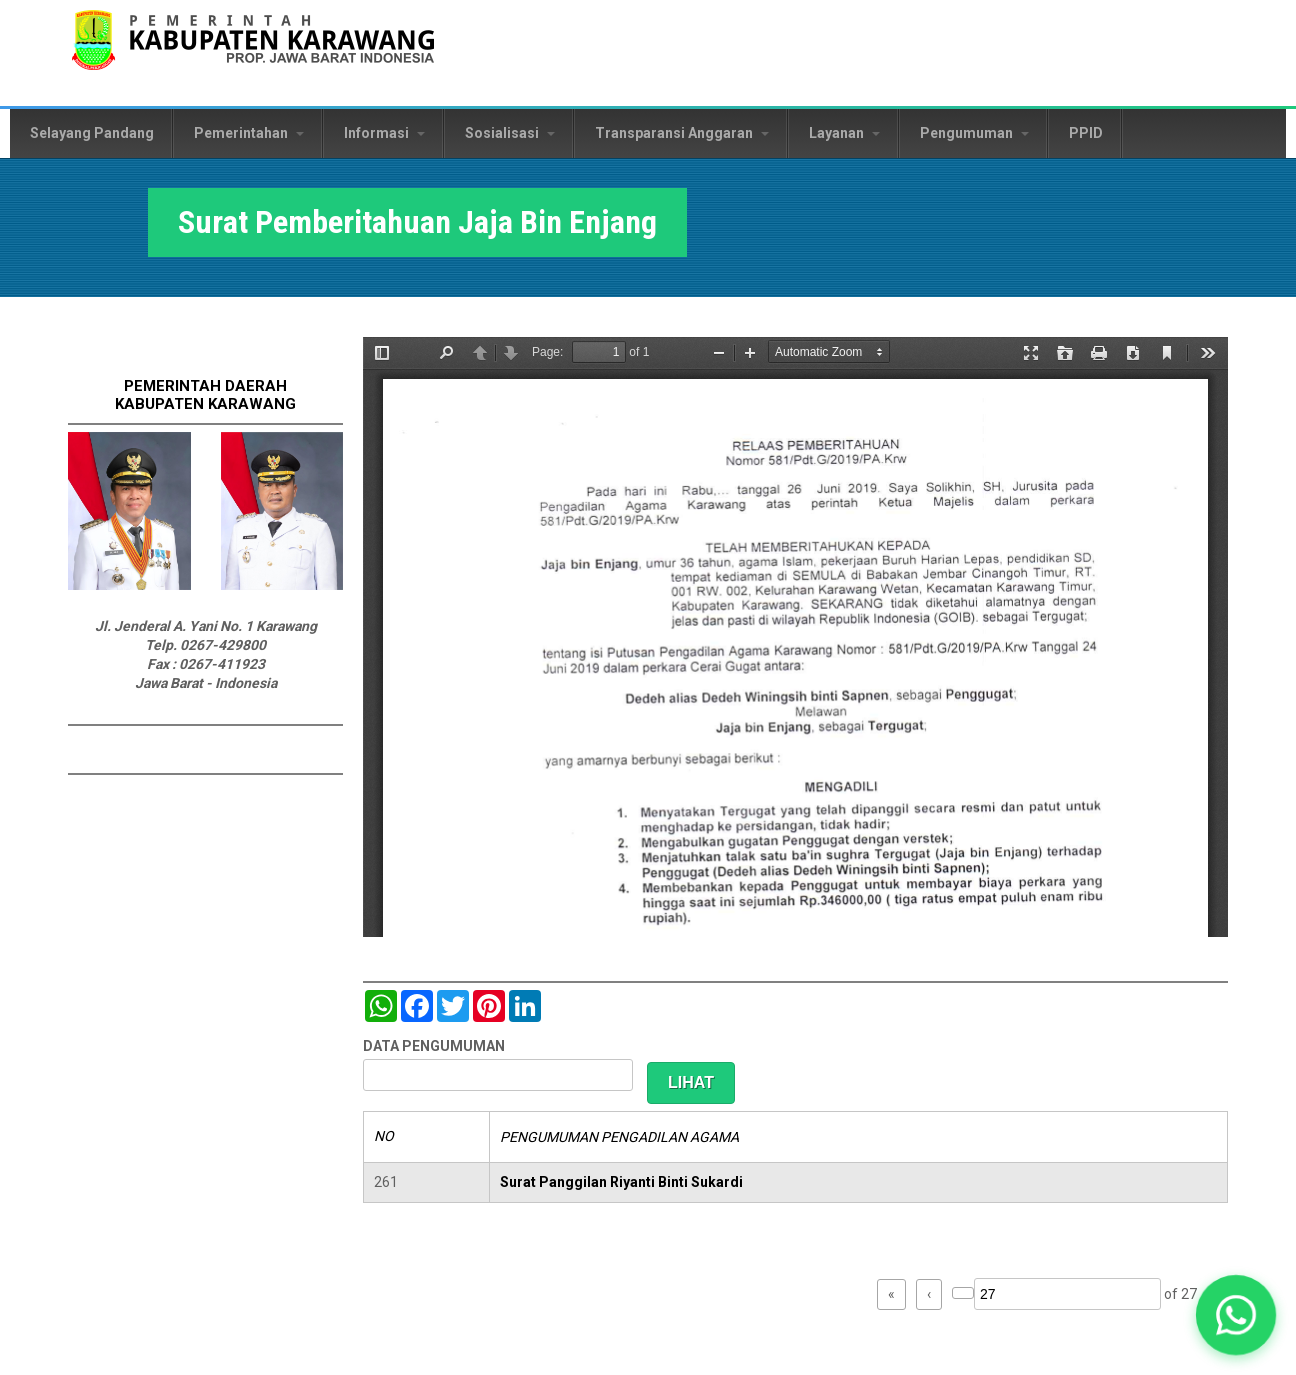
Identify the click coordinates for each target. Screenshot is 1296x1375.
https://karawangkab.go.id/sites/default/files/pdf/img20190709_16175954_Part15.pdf (795, 637)
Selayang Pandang (92, 133)
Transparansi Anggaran (682, 133)
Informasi (384, 133)
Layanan (844, 133)
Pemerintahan (249, 133)
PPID (1086, 133)
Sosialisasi (510, 133)
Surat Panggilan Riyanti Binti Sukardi (621, 1182)
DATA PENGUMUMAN (434, 1046)
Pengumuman (974, 133)
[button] (1236, 1315)
